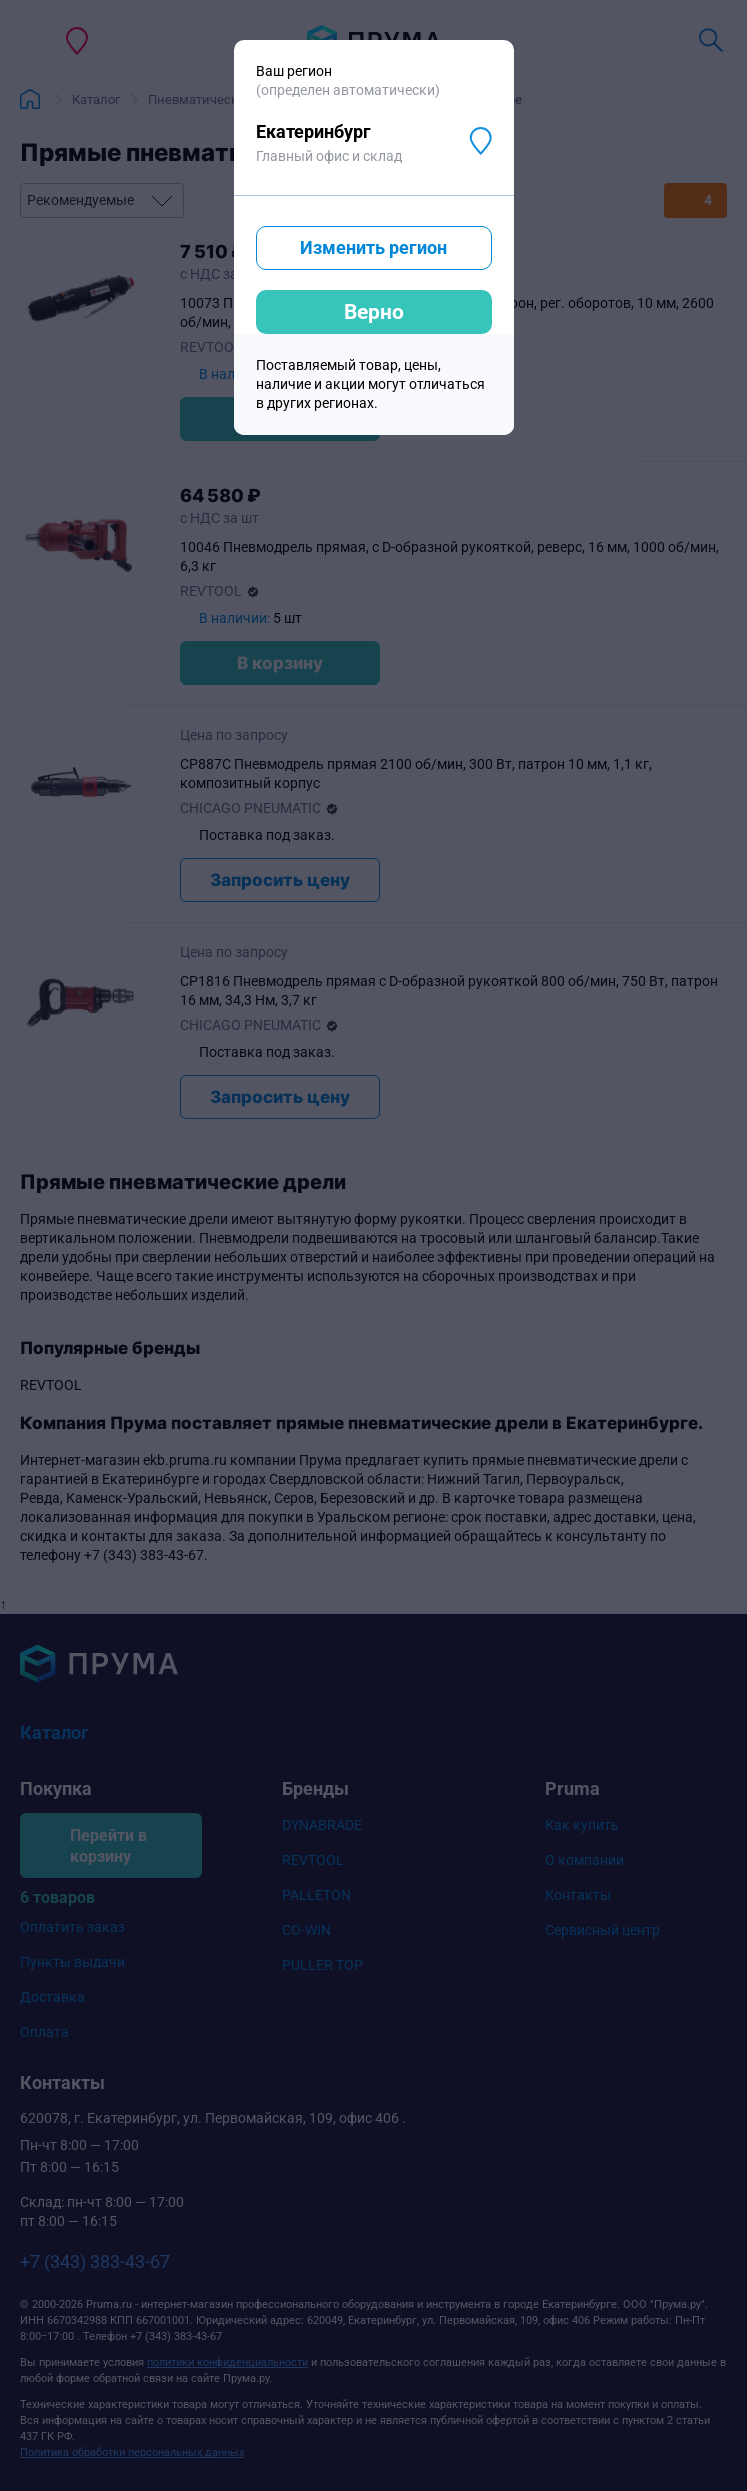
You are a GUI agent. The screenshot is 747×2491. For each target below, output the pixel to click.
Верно (374, 312)
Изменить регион (373, 247)
